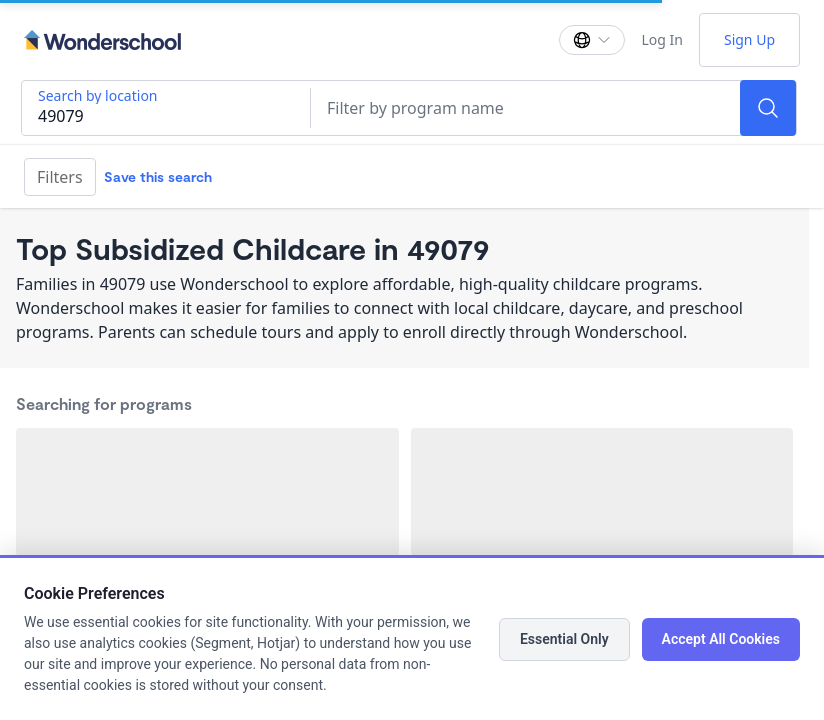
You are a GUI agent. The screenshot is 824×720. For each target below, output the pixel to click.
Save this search (158, 176)
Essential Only (564, 639)
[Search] (768, 108)
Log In (661, 39)
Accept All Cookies (721, 639)
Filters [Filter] (60, 177)
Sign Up (749, 39)
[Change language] (592, 40)
